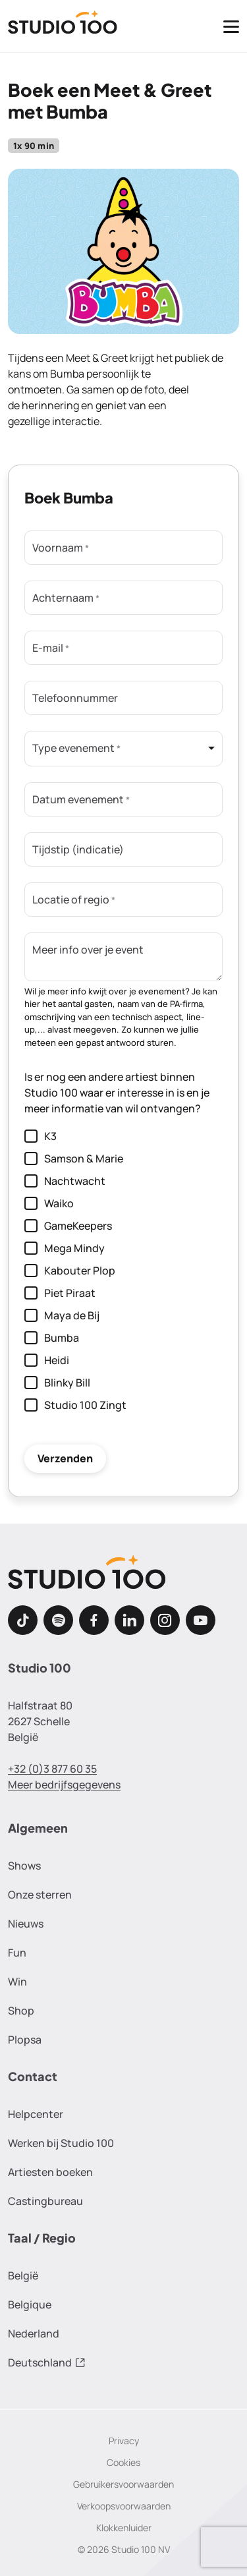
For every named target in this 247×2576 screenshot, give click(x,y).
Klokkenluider (123, 2527)
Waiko (49, 1203)
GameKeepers (68, 1225)
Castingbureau (45, 2201)
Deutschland (47, 2362)
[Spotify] (58, 1620)
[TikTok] (23, 1620)
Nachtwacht (64, 1180)
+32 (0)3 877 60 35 (52, 1768)
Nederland (33, 2333)
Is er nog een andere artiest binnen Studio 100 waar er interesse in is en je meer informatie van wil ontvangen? (116, 1093)
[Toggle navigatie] (231, 26)
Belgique (29, 2304)
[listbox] (123, 748)
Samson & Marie (73, 1158)
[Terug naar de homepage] (62, 26)
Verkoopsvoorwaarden (124, 2506)
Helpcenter (35, 2114)
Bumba (51, 1337)
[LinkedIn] (129, 1620)
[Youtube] (200, 1620)
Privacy (124, 2440)
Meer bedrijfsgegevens (64, 1784)
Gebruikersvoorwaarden (123, 2484)
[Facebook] (94, 1620)
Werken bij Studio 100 (61, 2143)
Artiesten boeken (50, 2172)
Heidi (46, 1359)
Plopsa (24, 2039)
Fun (17, 1952)
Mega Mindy (64, 1247)
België (23, 2275)
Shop (21, 2010)
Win (17, 1981)
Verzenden (65, 1458)
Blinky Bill (57, 1382)
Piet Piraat (60, 1292)
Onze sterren (40, 1894)
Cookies (123, 2462)
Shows (24, 1865)
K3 (40, 1135)
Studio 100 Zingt (75, 1404)
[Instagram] (165, 1620)
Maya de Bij (61, 1315)
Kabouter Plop (69, 1270)
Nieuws (25, 1923)
